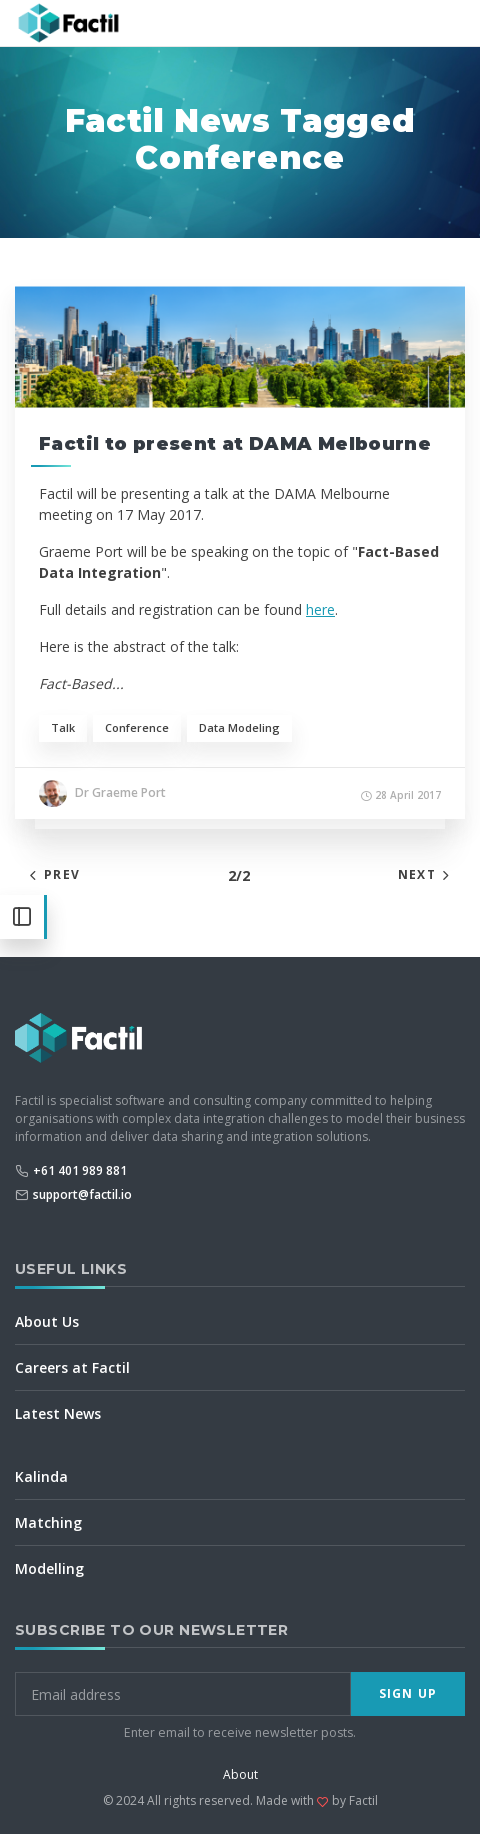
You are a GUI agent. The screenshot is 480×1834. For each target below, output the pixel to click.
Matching (48, 1522)
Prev (52, 874)
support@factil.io (82, 1194)
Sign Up (408, 1693)
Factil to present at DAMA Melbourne (235, 444)
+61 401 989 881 (80, 1170)
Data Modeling (239, 727)
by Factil (355, 1800)
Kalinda (41, 1476)
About (240, 1774)
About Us (47, 1321)
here (320, 609)
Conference (137, 727)
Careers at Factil (72, 1367)
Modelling (49, 1568)
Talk (63, 727)
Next (426, 874)
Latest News (58, 1413)
